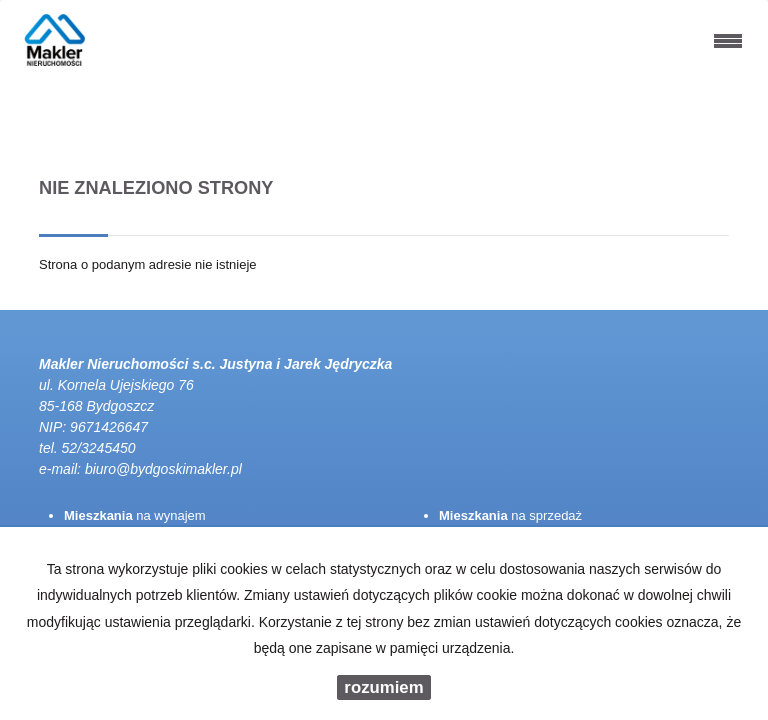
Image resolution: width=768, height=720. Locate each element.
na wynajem (135, 515)
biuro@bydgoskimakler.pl (163, 469)
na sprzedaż (510, 515)
